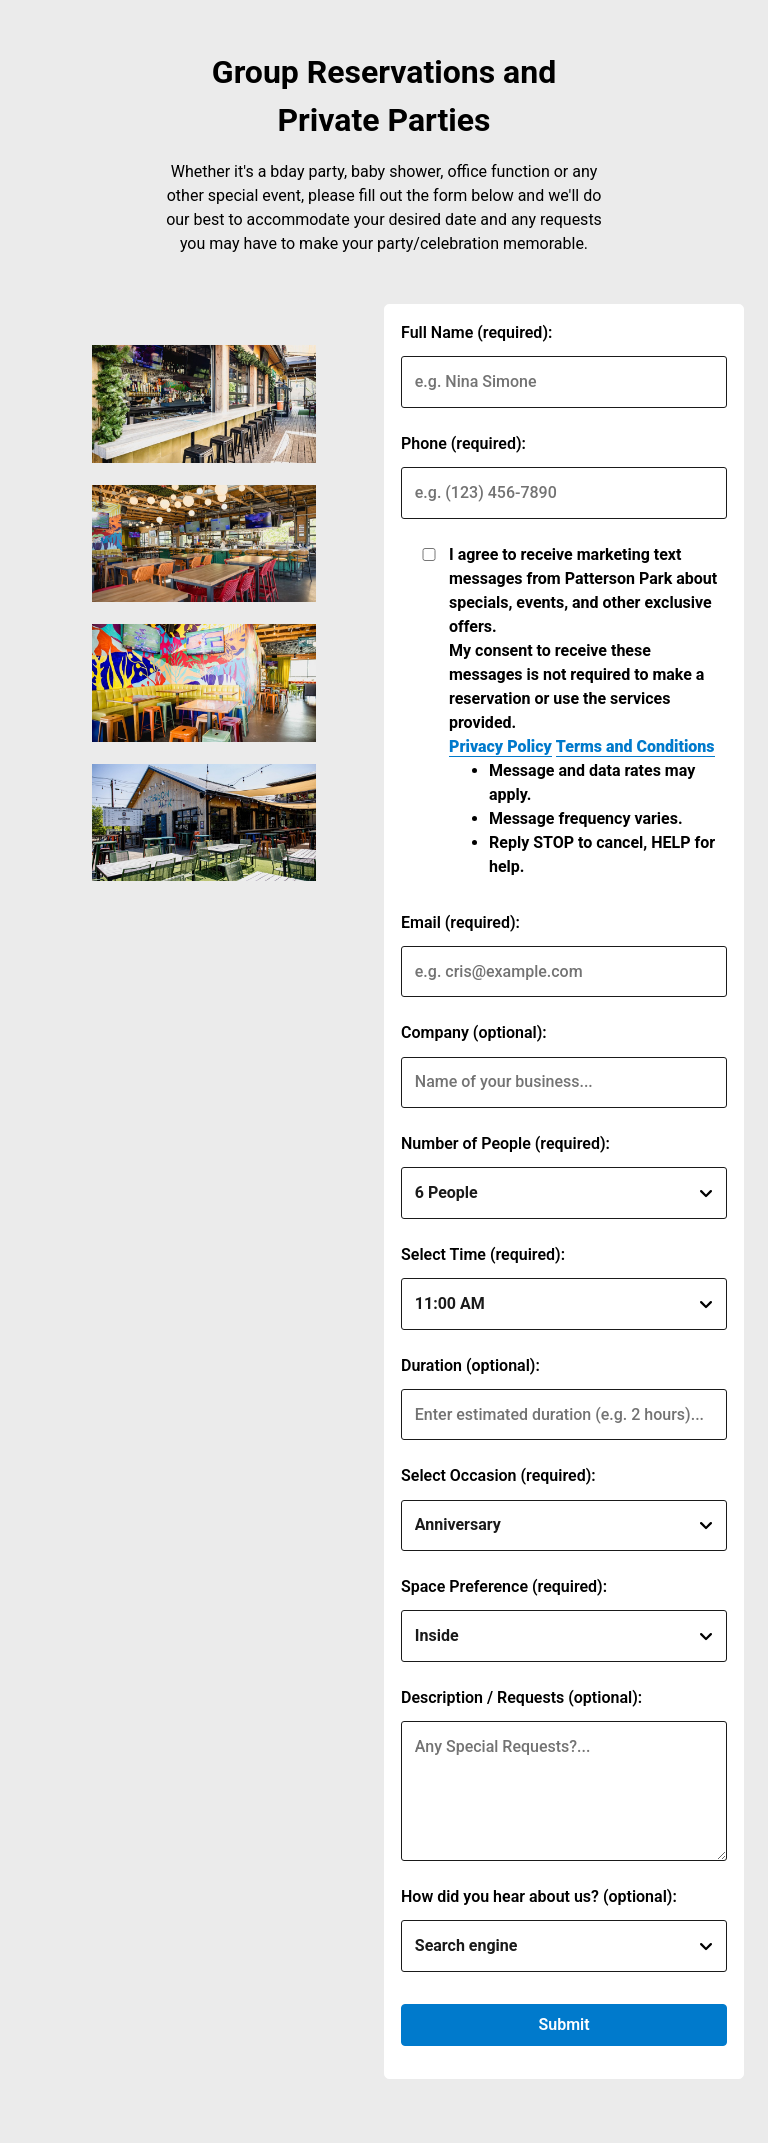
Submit (563, 2024)
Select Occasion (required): (498, 1475)
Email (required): (460, 922)
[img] (204, 404)
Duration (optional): (470, 1365)
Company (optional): (474, 1032)
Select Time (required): (483, 1254)
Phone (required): (463, 443)
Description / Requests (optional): (521, 1697)
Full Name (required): (476, 332)
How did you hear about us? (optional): (539, 1896)
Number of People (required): (505, 1143)
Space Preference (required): (504, 1586)
